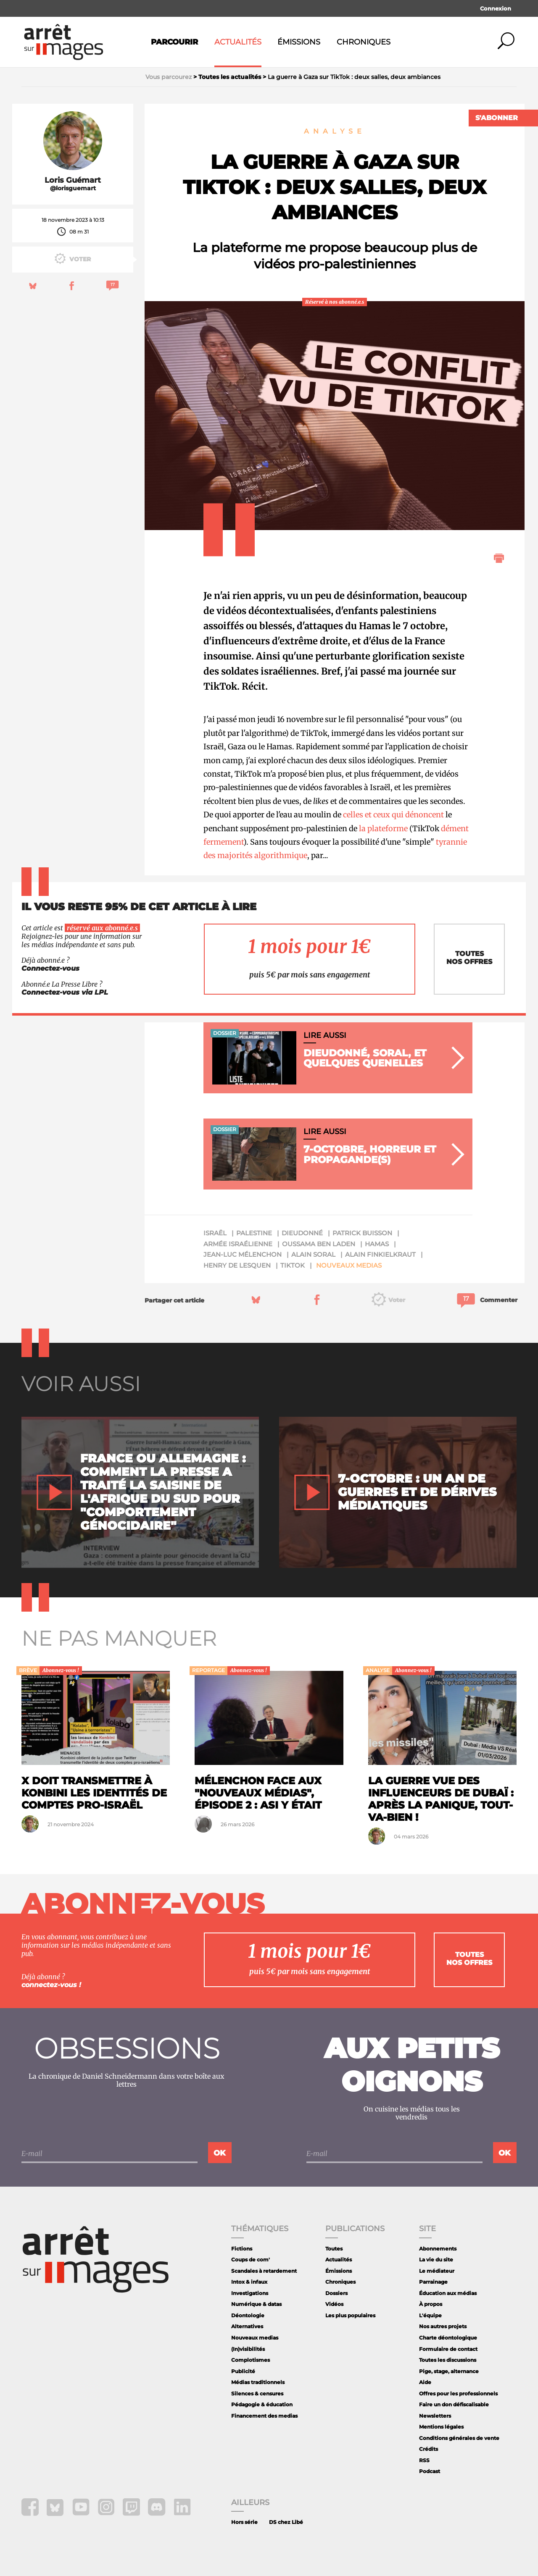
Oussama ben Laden (318, 1244)
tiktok (292, 1265)
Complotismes (250, 2360)
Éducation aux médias (448, 2293)
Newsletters (435, 2416)
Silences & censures (257, 2393)
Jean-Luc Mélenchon (242, 1254)
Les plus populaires (350, 2315)
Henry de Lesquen (237, 1265)
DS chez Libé (286, 2522)
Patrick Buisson (362, 1233)
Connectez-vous (50, 968)
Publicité (243, 2371)
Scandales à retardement (264, 2271)
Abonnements (437, 2248)
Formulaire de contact (448, 2349)
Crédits (428, 2449)
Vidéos (334, 2304)
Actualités (237, 42)
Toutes (334, 2248)
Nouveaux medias (349, 1265)
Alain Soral (313, 1254)
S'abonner (496, 118)
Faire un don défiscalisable (454, 2404)
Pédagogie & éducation (262, 2404)
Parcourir (174, 42)
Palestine (254, 1233)
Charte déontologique (448, 2337)
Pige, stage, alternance (449, 2371)
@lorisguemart (73, 188)
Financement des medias (264, 2416)
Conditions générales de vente (459, 2438)
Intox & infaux (249, 2282)
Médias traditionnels (258, 2382)
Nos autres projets (443, 2326)
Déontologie (247, 2315)
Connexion (495, 8)
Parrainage (433, 2282)
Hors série (244, 2522)
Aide (425, 2382)
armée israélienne (237, 1244)
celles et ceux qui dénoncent (393, 814)
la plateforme (383, 828)
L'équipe (430, 2315)
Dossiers (336, 2293)
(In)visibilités (248, 2349)
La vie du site (436, 2259)
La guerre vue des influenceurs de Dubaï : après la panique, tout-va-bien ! (441, 1799)
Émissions (298, 42)
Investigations (249, 2293)
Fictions (241, 2248)
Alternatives (247, 2326)
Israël (215, 1233)
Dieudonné (302, 1233)
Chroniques (363, 42)
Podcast (429, 2471)
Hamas (377, 1244)
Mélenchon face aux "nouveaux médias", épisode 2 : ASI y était (258, 1793)
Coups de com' (250, 2259)
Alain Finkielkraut (380, 1254)
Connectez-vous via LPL (64, 992)
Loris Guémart (73, 180)
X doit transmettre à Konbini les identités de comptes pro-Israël (94, 1793)
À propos (430, 2304)
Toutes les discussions (447, 2360)
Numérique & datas (256, 2304)
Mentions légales (441, 2427)
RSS (424, 2460)
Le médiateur (436, 2271)
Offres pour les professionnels (458, 2393)
